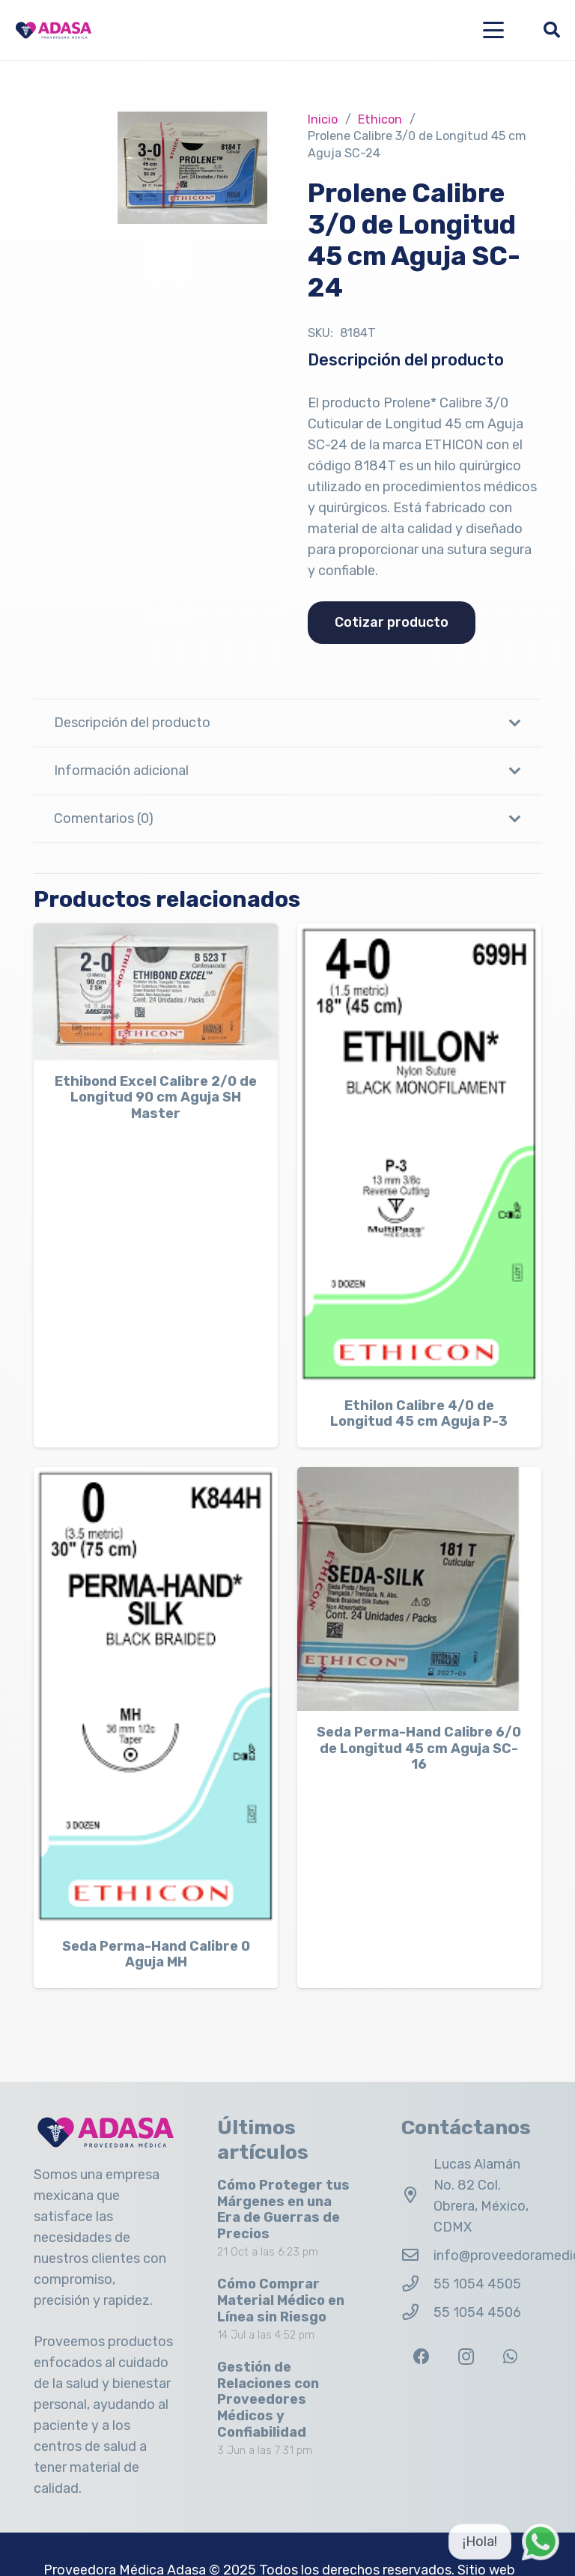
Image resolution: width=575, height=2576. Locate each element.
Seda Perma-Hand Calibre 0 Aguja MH (156, 1953)
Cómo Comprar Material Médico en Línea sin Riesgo (280, 2300)
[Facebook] (421, 2357)
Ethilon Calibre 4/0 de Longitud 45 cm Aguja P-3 (419, 1413)
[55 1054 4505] (417, 2284)
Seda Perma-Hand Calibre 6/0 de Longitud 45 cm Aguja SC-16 (419, 1748)
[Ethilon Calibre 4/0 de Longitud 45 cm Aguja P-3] (419, 1154)
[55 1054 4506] (417, 2312)
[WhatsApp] (510, 2357)
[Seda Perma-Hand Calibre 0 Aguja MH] (156, 1695)
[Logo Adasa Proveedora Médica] (53, 30)
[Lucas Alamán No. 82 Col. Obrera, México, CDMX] (417, 2195)
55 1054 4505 (477, 2284)
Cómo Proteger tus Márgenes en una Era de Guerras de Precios (283, 2209)
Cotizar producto (391, 622)
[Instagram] (466, 2357)
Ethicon (380, 119)
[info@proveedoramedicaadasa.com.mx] (417, 2255)
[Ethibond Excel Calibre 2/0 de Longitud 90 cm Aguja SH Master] (156, 991)
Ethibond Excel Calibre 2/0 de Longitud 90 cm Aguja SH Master (156, 1097)
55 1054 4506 (477, 2312)
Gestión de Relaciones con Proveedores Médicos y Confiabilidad (268, 2399)
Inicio (323, 119)
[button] (493, 29)
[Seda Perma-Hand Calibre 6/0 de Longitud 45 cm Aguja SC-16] (419, 1588)
